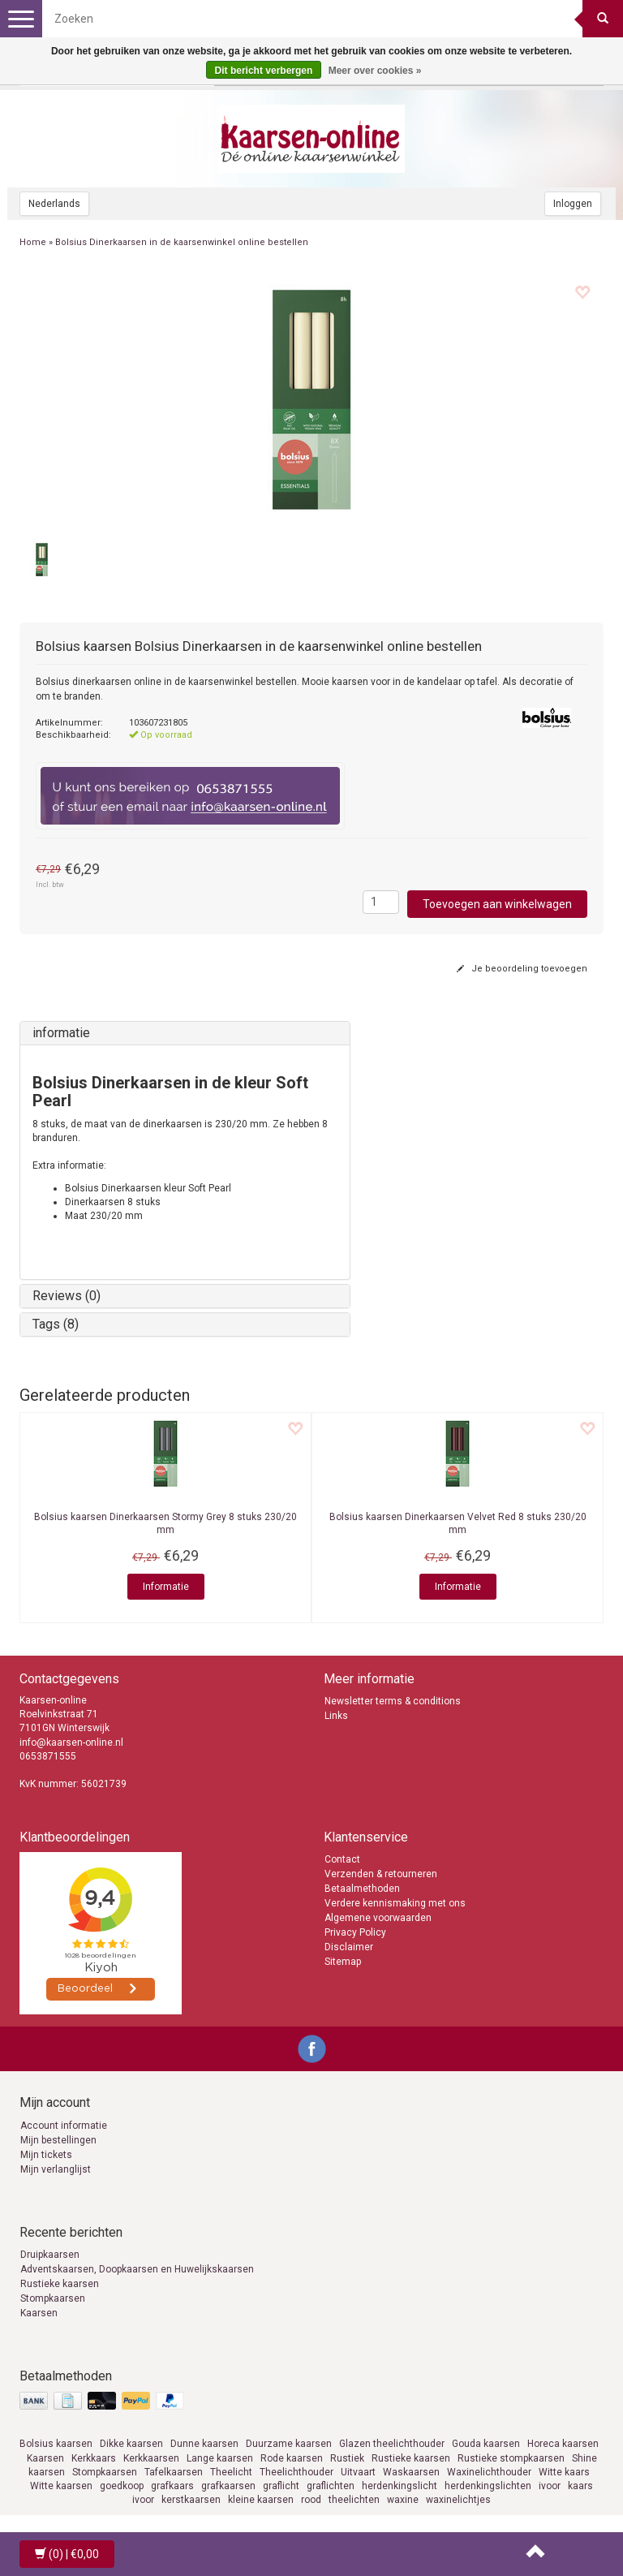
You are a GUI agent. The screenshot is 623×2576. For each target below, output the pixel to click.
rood (311, 2499)
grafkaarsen (228, 2486)
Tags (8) (55, 1324)
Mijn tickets (46, 2154)
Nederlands (54, 203)
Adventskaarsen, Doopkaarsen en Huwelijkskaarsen (137, 2269)
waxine (403, 2499)
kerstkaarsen (191, 2499)
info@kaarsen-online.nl (71, 1742)
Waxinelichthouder (489, 2472)
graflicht (281, 2486)
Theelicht (231, 2472)
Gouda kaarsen (486, 2443)
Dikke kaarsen (131, 2443)
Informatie (166, 1586)
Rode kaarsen (291, 2458)
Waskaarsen (411, 2472)
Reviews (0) (66, 1295)
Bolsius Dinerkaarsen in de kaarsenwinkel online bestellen (181, 242)
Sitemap (342, 1961)
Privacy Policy (355, 1932)
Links (336, 1715)
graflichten (330, 2486)
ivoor (550, 2486)
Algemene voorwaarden (378, 1917)
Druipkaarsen (49, 2254)
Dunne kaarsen (204, 2443)
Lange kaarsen (220, 2458)
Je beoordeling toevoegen (522, 968)
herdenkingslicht (399, 2486)
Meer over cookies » (375, 70)
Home (32, 242)
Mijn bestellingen (58, 2140)
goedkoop (122, 2486)
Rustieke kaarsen (59, 2284)
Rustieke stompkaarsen (511, 2458)
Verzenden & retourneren (380, 1874)
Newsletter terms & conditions (392, 1701)
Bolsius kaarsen (55, 2443)
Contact (342, 1859)
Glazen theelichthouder (392, 2443)
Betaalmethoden (362, 1888)
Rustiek (347, 2458)
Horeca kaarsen (563, 2443)
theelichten (354, 2499)
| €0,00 (67, 2554)
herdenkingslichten (488, 2486)
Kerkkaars (93, 2458)
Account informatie (63, 2125)
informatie (61, 1032)
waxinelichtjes (458, 2499)
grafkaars (172, 2486)
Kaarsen (39, 2313)
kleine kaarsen (261, 2499)
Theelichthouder (296, 2472)
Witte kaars (564, 2472)
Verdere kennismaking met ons (395, 1903)
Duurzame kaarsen (289, 2443)
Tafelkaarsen (173, 2472)
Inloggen (572, 203)
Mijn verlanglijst (55, 2169)
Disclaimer (348, 1947)
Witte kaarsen (61, 2486)
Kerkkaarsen (151, 2458)
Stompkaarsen (52, 2298)
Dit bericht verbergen (264, 70)
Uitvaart (358, 2472)
